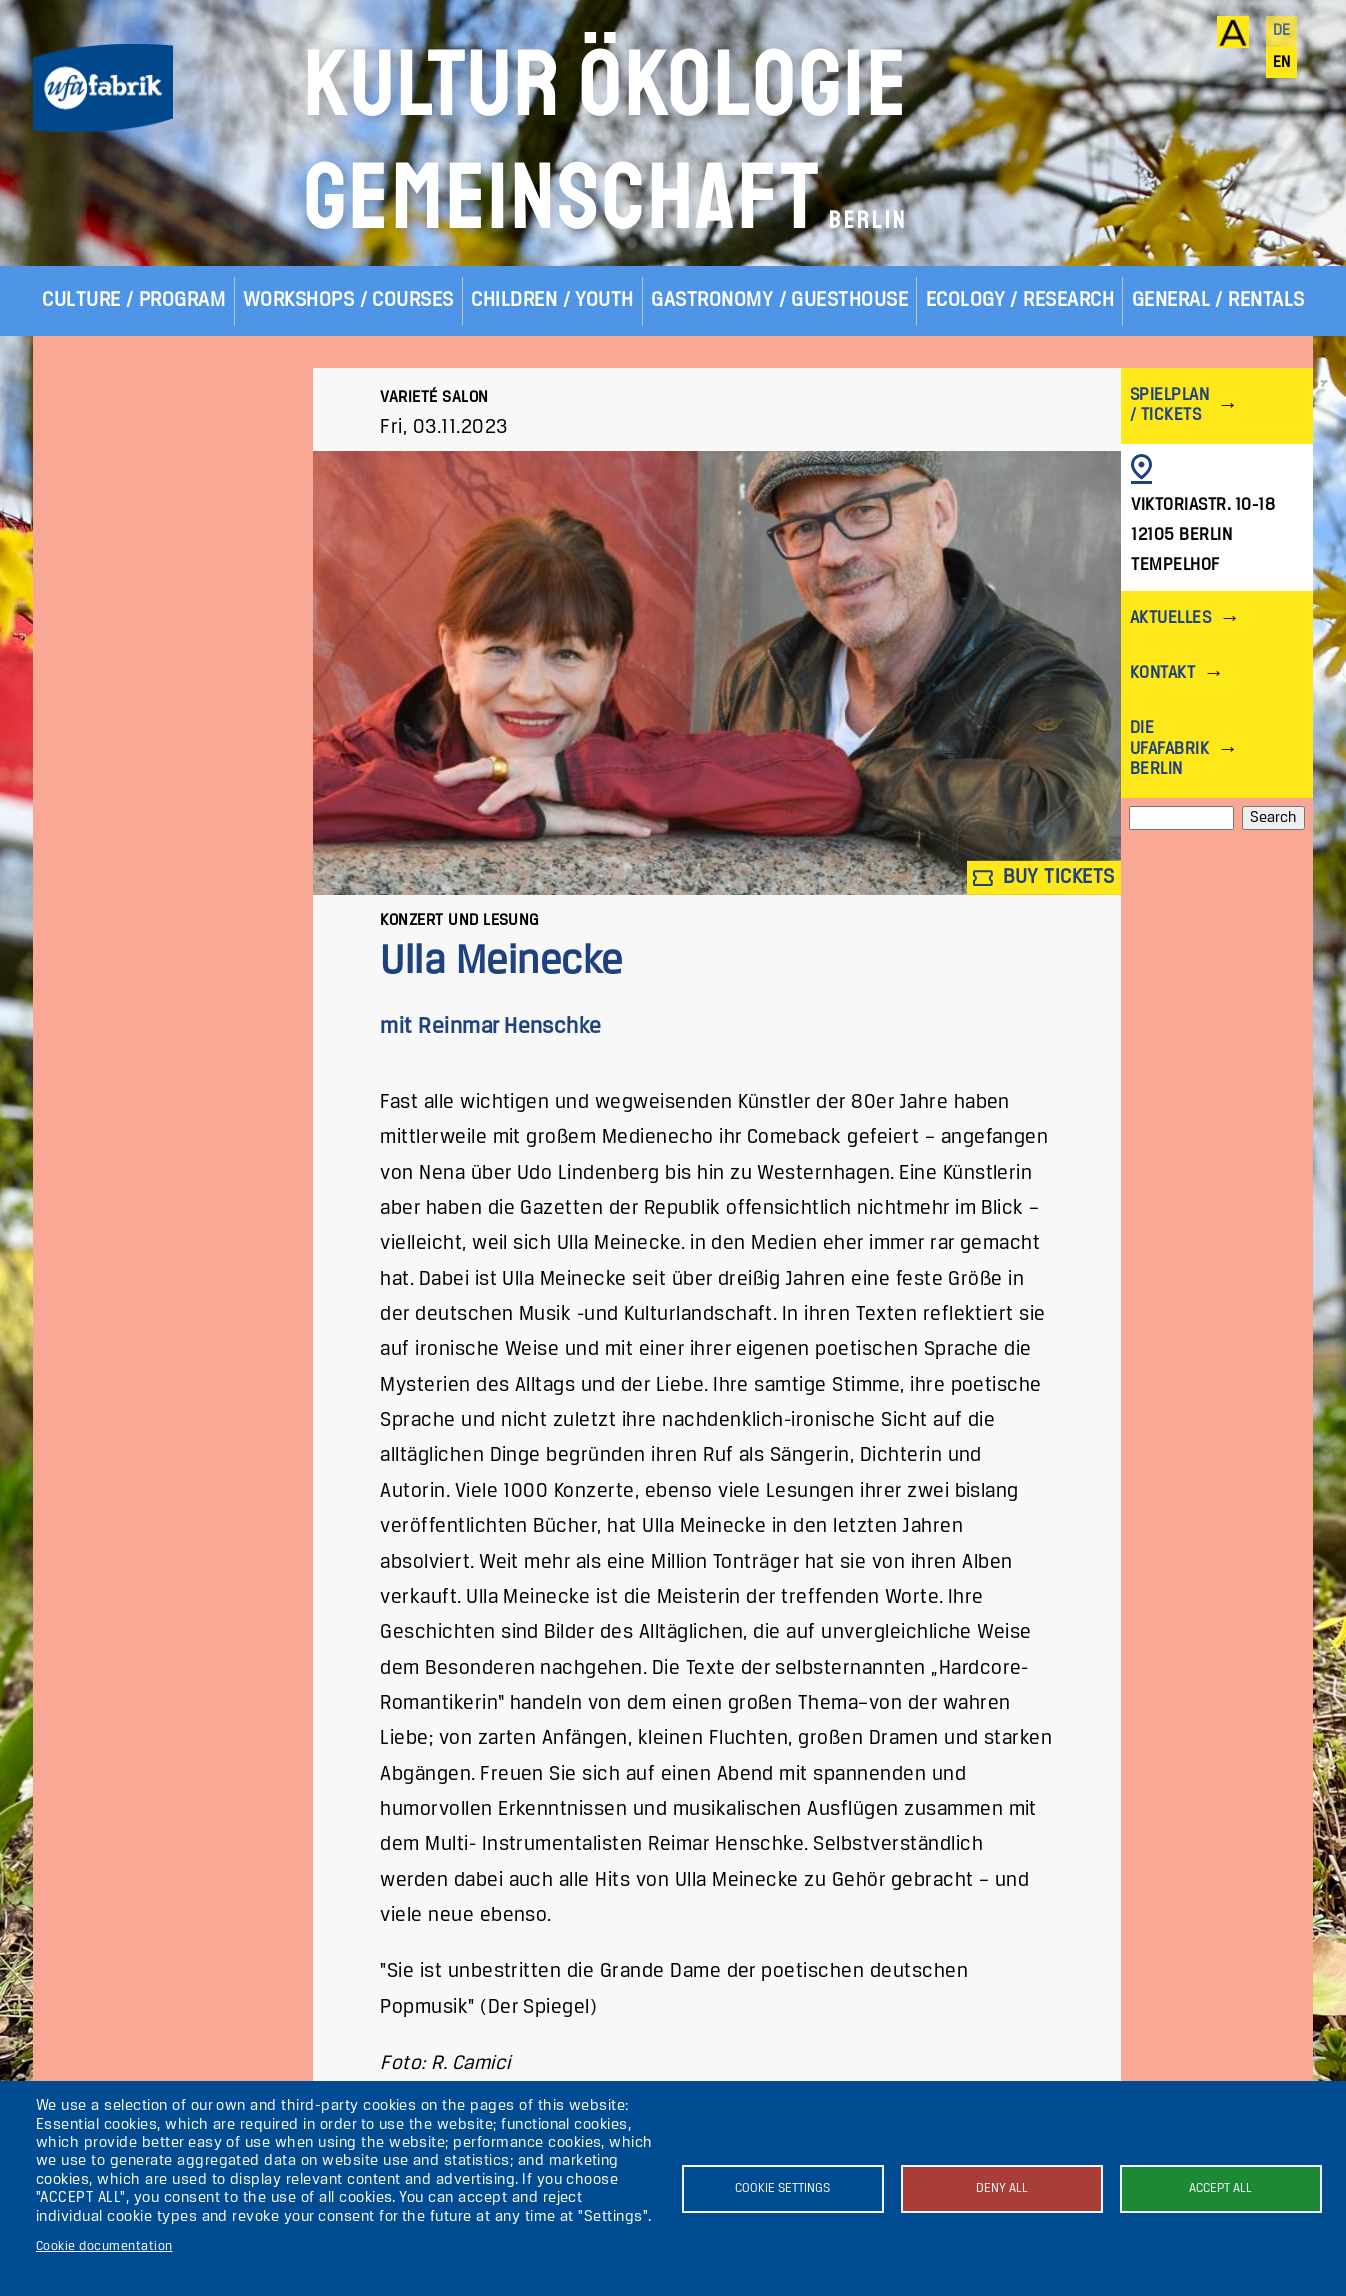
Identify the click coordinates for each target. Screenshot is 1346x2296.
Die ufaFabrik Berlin (1169, 748)
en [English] (1282, 63)
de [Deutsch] (1282, 31)
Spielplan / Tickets (1169, 405)
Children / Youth (552, 300)
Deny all (1002, 2188)
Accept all (1220, 2188)
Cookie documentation (104, 2246)
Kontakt (1162, 673)
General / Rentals (1218, 300)
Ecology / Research (1020, 300)
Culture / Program (133, 300)
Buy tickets (1044, 877)
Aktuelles (1170, 618)
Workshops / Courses (348, 300)
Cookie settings (782, 2188)
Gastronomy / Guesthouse (779, 300)
